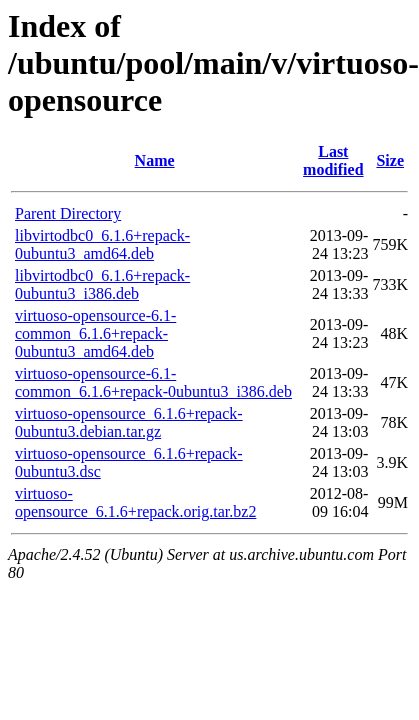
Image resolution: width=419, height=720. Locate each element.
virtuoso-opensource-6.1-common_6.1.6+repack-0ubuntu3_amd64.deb (95, 333)
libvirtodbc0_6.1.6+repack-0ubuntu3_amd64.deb (102, 244)
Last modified (333, 160)
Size (390, 160)
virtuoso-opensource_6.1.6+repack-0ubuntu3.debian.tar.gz (129, 422)
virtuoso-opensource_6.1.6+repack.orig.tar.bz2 (135, 502)
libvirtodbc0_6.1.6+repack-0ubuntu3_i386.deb (102, 284)
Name (155, 160)
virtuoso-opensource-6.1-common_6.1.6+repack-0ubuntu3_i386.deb (153, 382)
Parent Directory (68, 213)
